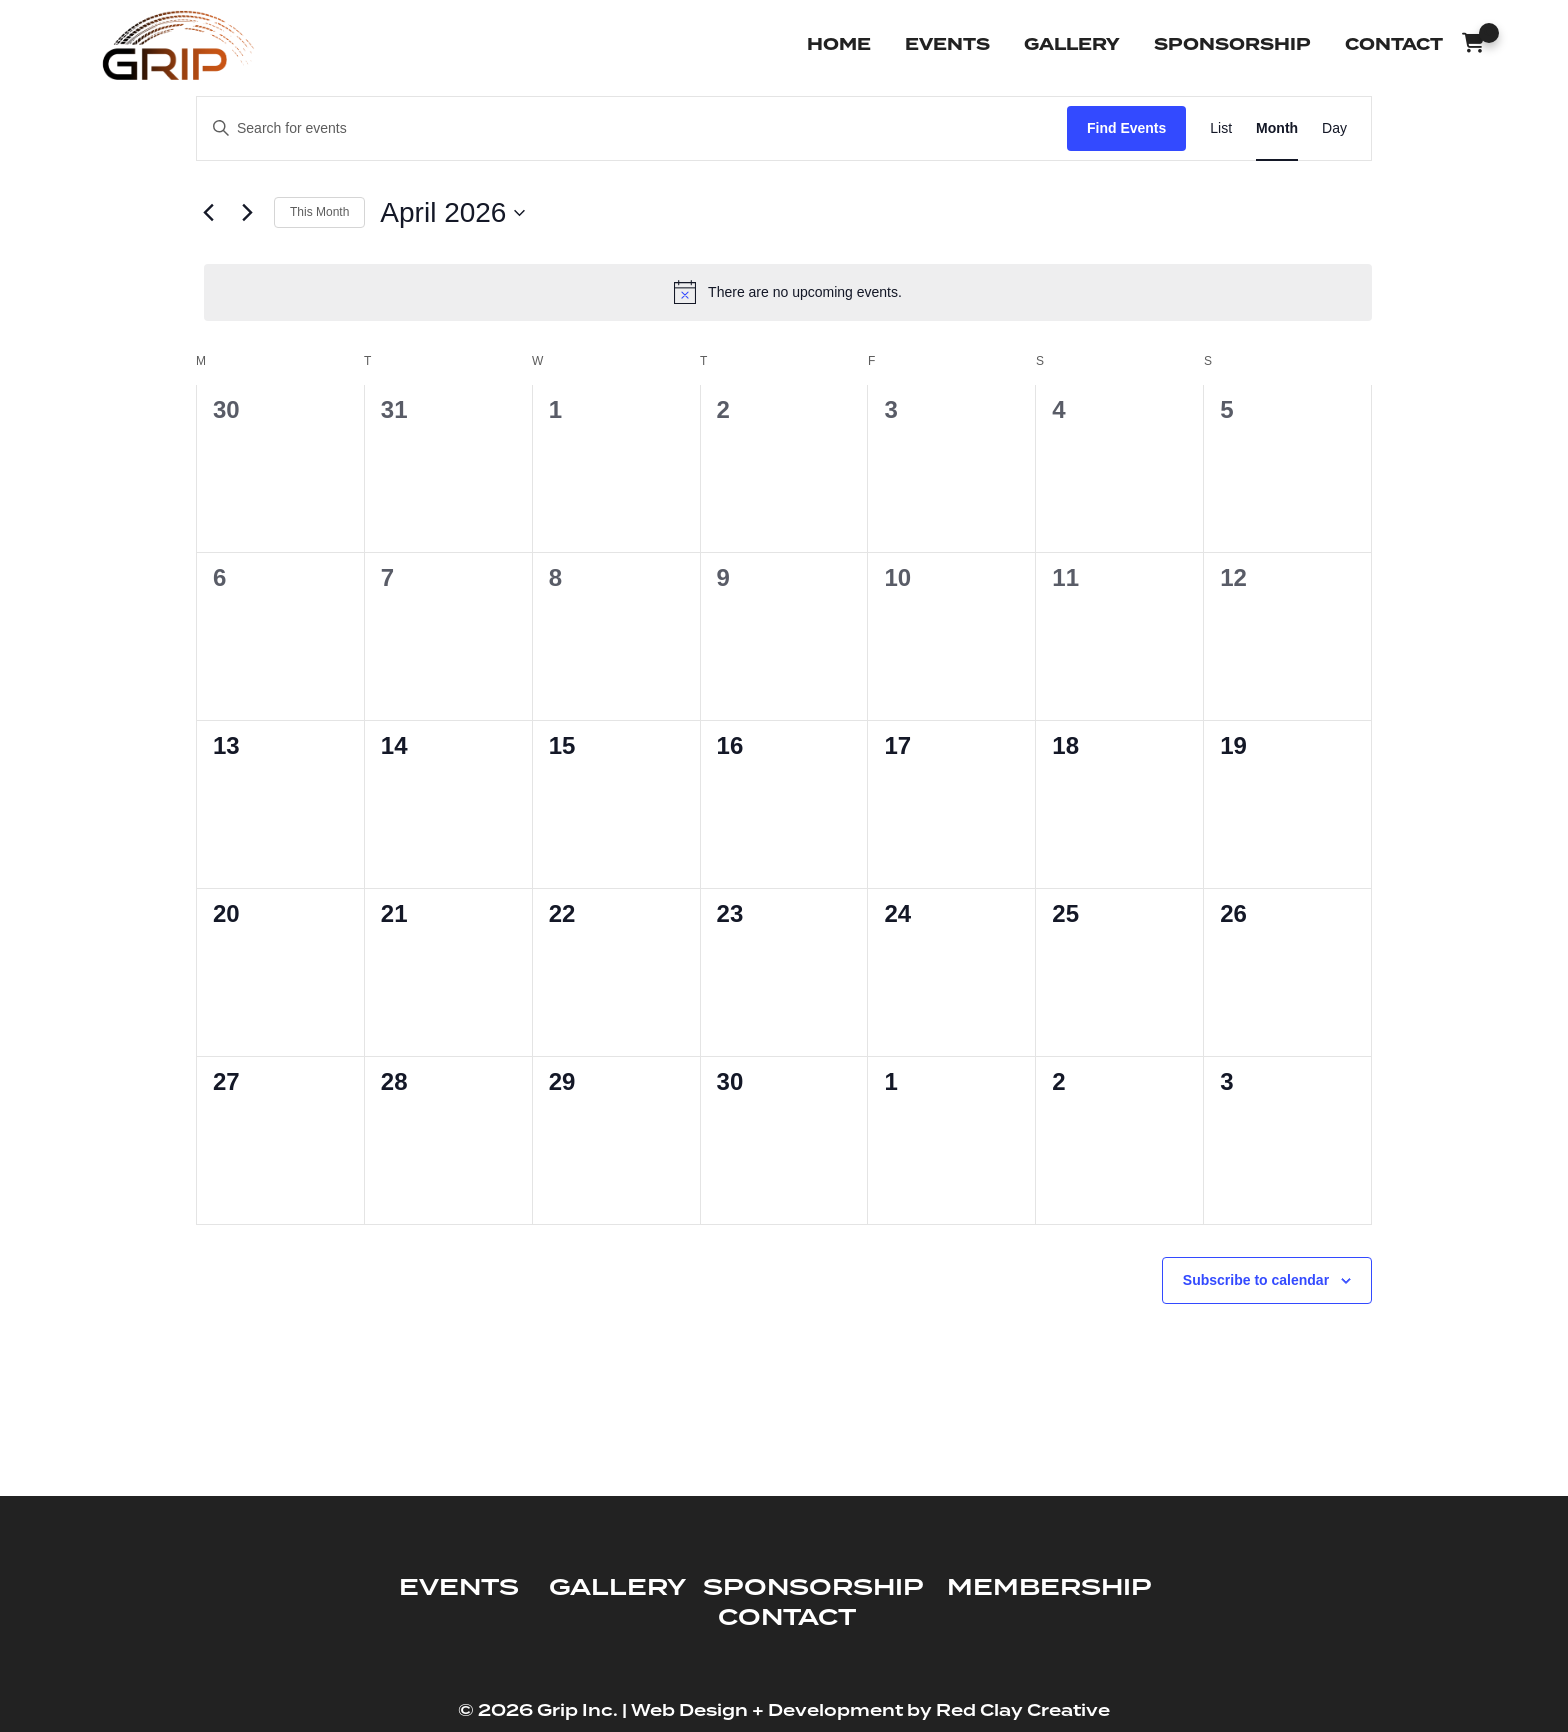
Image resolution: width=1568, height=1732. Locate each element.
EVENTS (459, 1588)
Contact (1394, 44)
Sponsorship (1232, 44)
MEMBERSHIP (1049, 1588)
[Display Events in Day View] (1334, 128)
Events (947, 44)
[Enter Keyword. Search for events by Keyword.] (632, 128)
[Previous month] (208, 213)
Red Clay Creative (1023, 1711)
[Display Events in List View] (1221, 128)
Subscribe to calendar (1256, 1280)
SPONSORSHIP (813, 1588)
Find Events (1126, 128)
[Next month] (247, 213)
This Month (319, 212)
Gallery (1072, 44)
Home (839, 44)
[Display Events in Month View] (1277, 128)
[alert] (788, 292)
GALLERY (617, 1588)
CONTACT (787, 1618)
